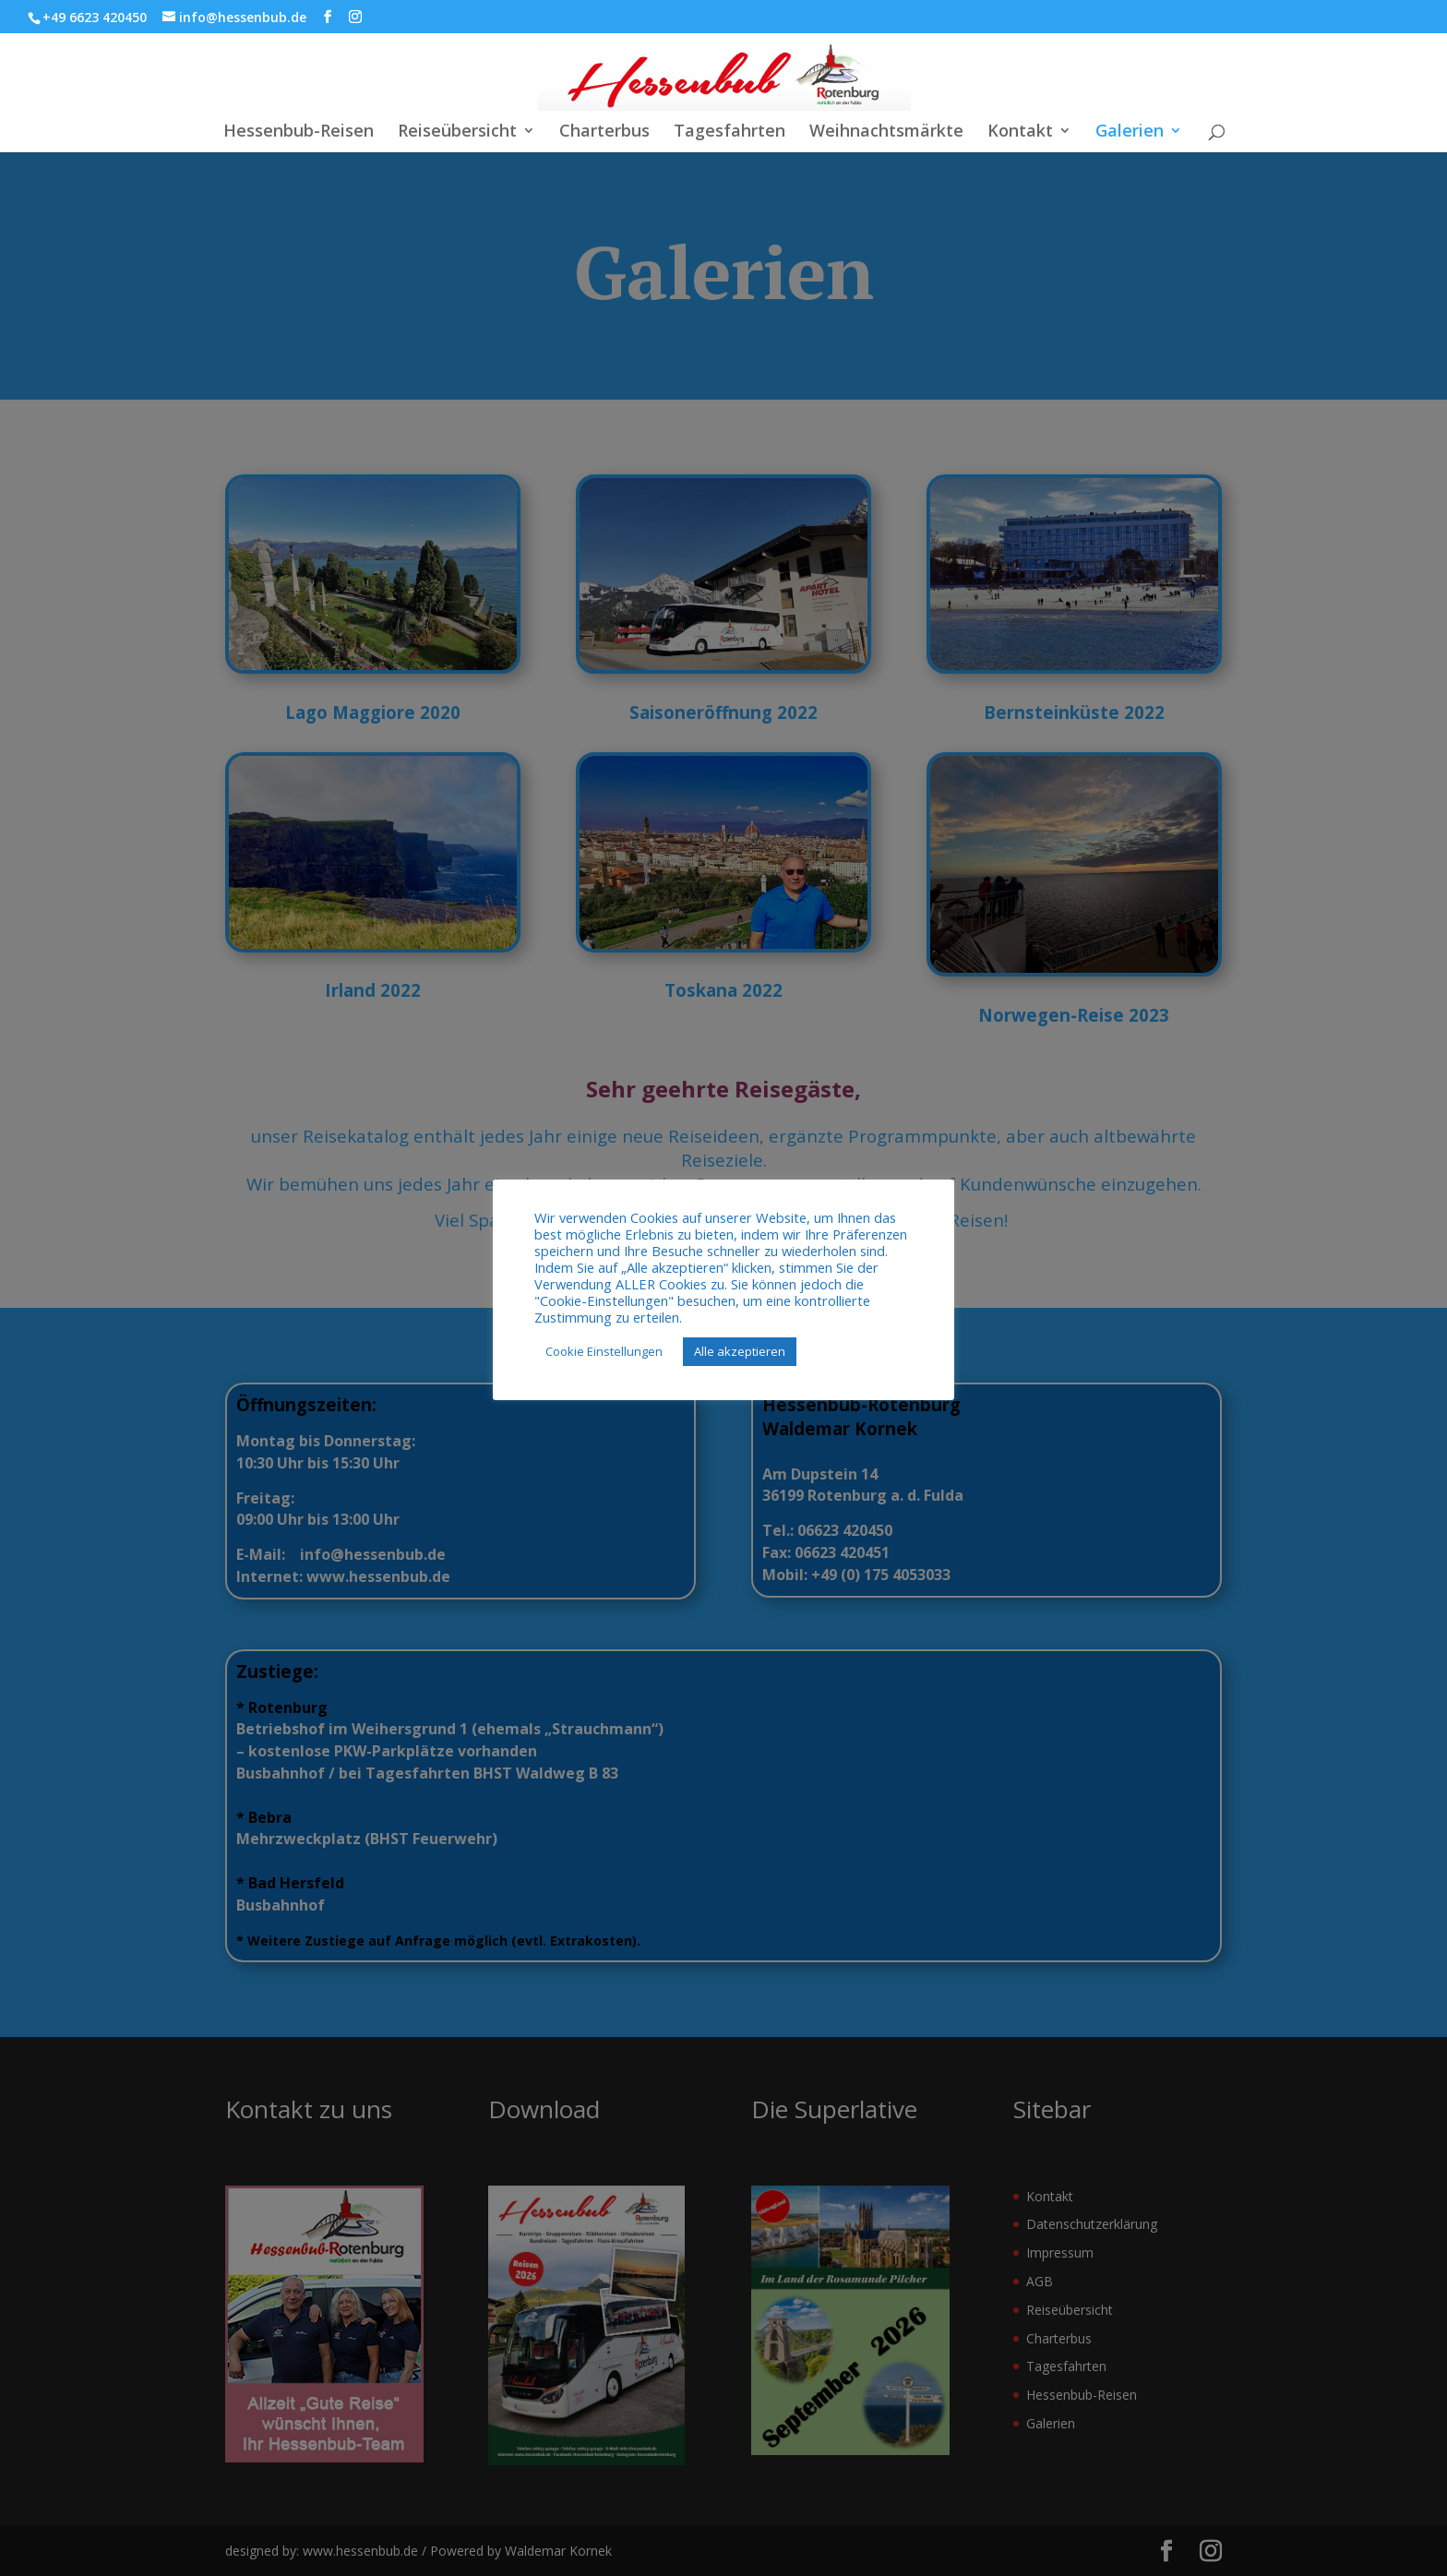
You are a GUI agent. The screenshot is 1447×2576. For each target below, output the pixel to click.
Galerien (1129, 132)
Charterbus (604, 132)
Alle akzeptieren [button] (739, 1351)
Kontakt (1020, 132)
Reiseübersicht (457, 132)
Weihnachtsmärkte (886, 132)
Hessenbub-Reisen (298, 132)
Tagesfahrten (729, 132)
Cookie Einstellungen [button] (604, 1351)
